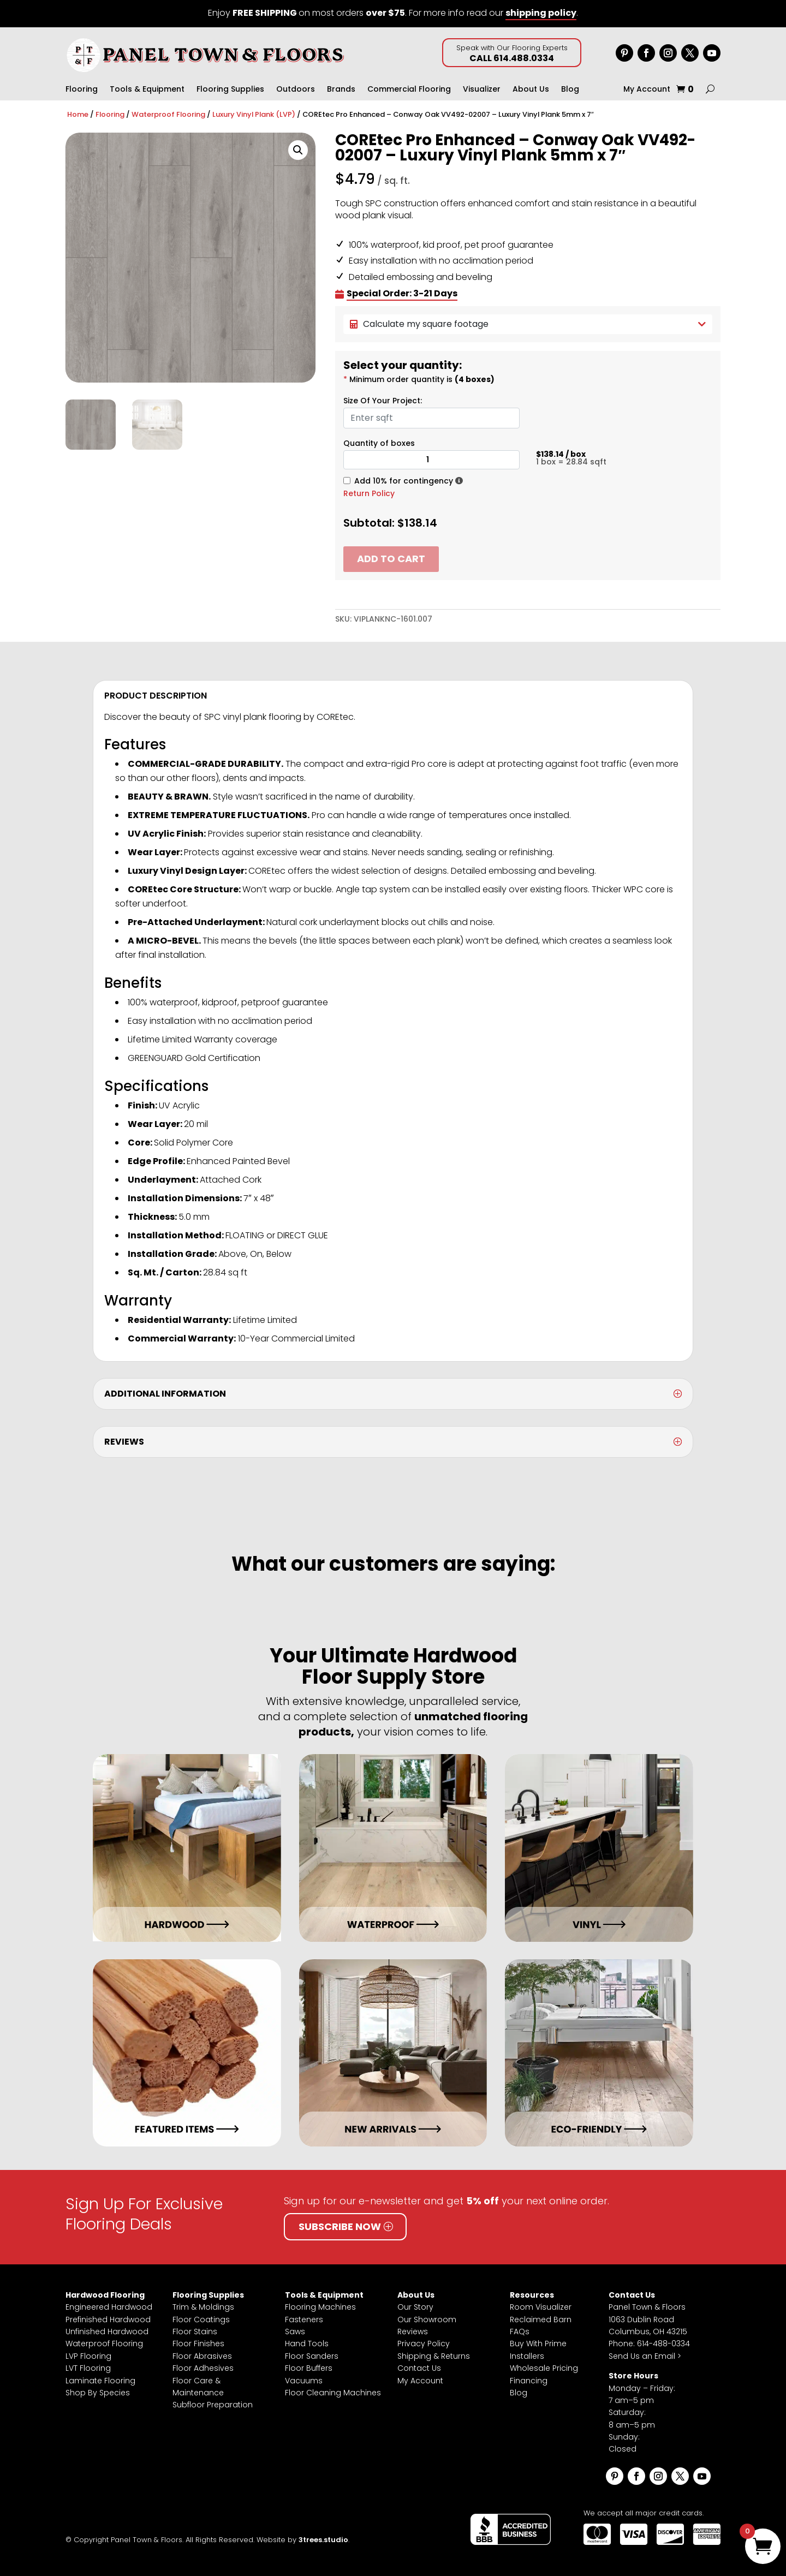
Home (77, 114)
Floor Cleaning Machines (333, 2392)
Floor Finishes (198, 2343)
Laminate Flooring (100, 2380)
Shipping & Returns (433, 2356)
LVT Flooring (88, 2368)
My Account (646, 89)
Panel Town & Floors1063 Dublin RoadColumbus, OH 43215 (648, 2319)
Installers (527, 2356)
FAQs (519, 2331)
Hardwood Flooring (105, 2294)
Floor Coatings (201, 2319)
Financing (528, 2380)
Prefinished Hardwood (108, 2319)
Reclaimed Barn (540, 2319)
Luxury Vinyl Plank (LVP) (253, 114)
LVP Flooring (88, 2356)
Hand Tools (307, 2343)
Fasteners (304, 2319)
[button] (298, 150)
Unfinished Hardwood (107, 2331)
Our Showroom (426, 2319)
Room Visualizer (540, 2306)
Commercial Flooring (409, 89)
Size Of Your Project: (382, 400)
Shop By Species (98, 2392)
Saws (295, 2331)
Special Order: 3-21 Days (402, 294)
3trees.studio (323, 2540)
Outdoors (295, 89)
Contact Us (419, 2368)
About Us (531, 89)
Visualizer (482, 89)
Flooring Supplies (230, 89)
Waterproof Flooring (168, 114)
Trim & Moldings (203, 2306)
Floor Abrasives (202, 2356)
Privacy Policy (423, 2343)
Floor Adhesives (203, 2368)
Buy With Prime (538, 2343)
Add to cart (391, 558)
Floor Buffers (308, 2368)
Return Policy (369, 493)
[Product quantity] (431, 459)
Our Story (415, 2306)
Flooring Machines (320, 2306)
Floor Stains (194, 2331)
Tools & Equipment (147, 89)
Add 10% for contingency (403, 480)
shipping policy (540, 13)
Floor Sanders (311, 2356)
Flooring (82, 89)
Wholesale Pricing (544, 2368)
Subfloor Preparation (212, 2404)
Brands (341, 89)
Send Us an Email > (645, 2356)
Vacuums (304, 2380)
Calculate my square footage (528, 324)
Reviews (412, 2331)
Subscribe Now (340, 2226)
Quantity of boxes (379, 443)
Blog (570, 89)
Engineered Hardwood (109, 2306)
